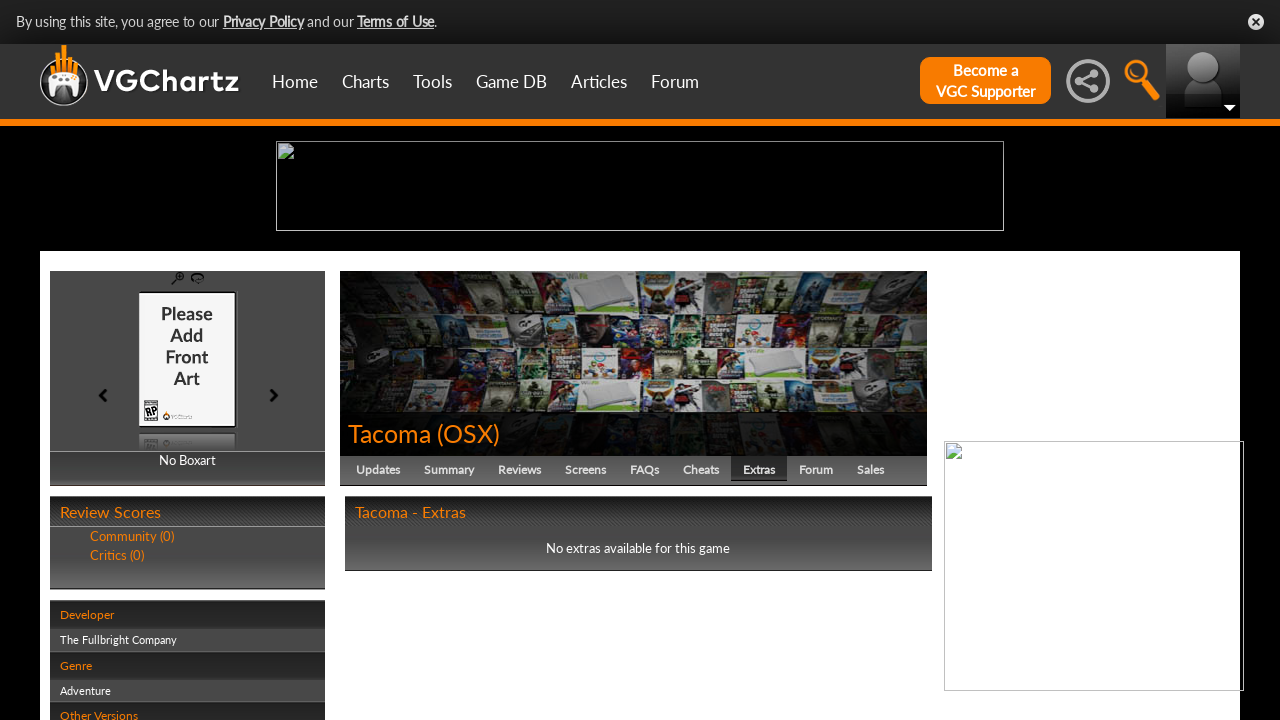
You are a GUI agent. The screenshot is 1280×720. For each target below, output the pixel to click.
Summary (449, 624)
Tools (432, 81)
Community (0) (132, 692)
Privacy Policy (263, 21)
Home (295, 81)
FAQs (644, 624)
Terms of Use (395, 21)
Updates (378, 624)
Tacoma (389, 588)
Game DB (511, 81)
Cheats (701, 624)
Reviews (519, 624)
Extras (759, 624)
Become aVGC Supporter (985, 80)
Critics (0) (117, 710)
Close (1256, 22)
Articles (599, 81)
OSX (468, 588)
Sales (870, 624)
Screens (585, 624)
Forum (675, 81)
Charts (365, 81)
